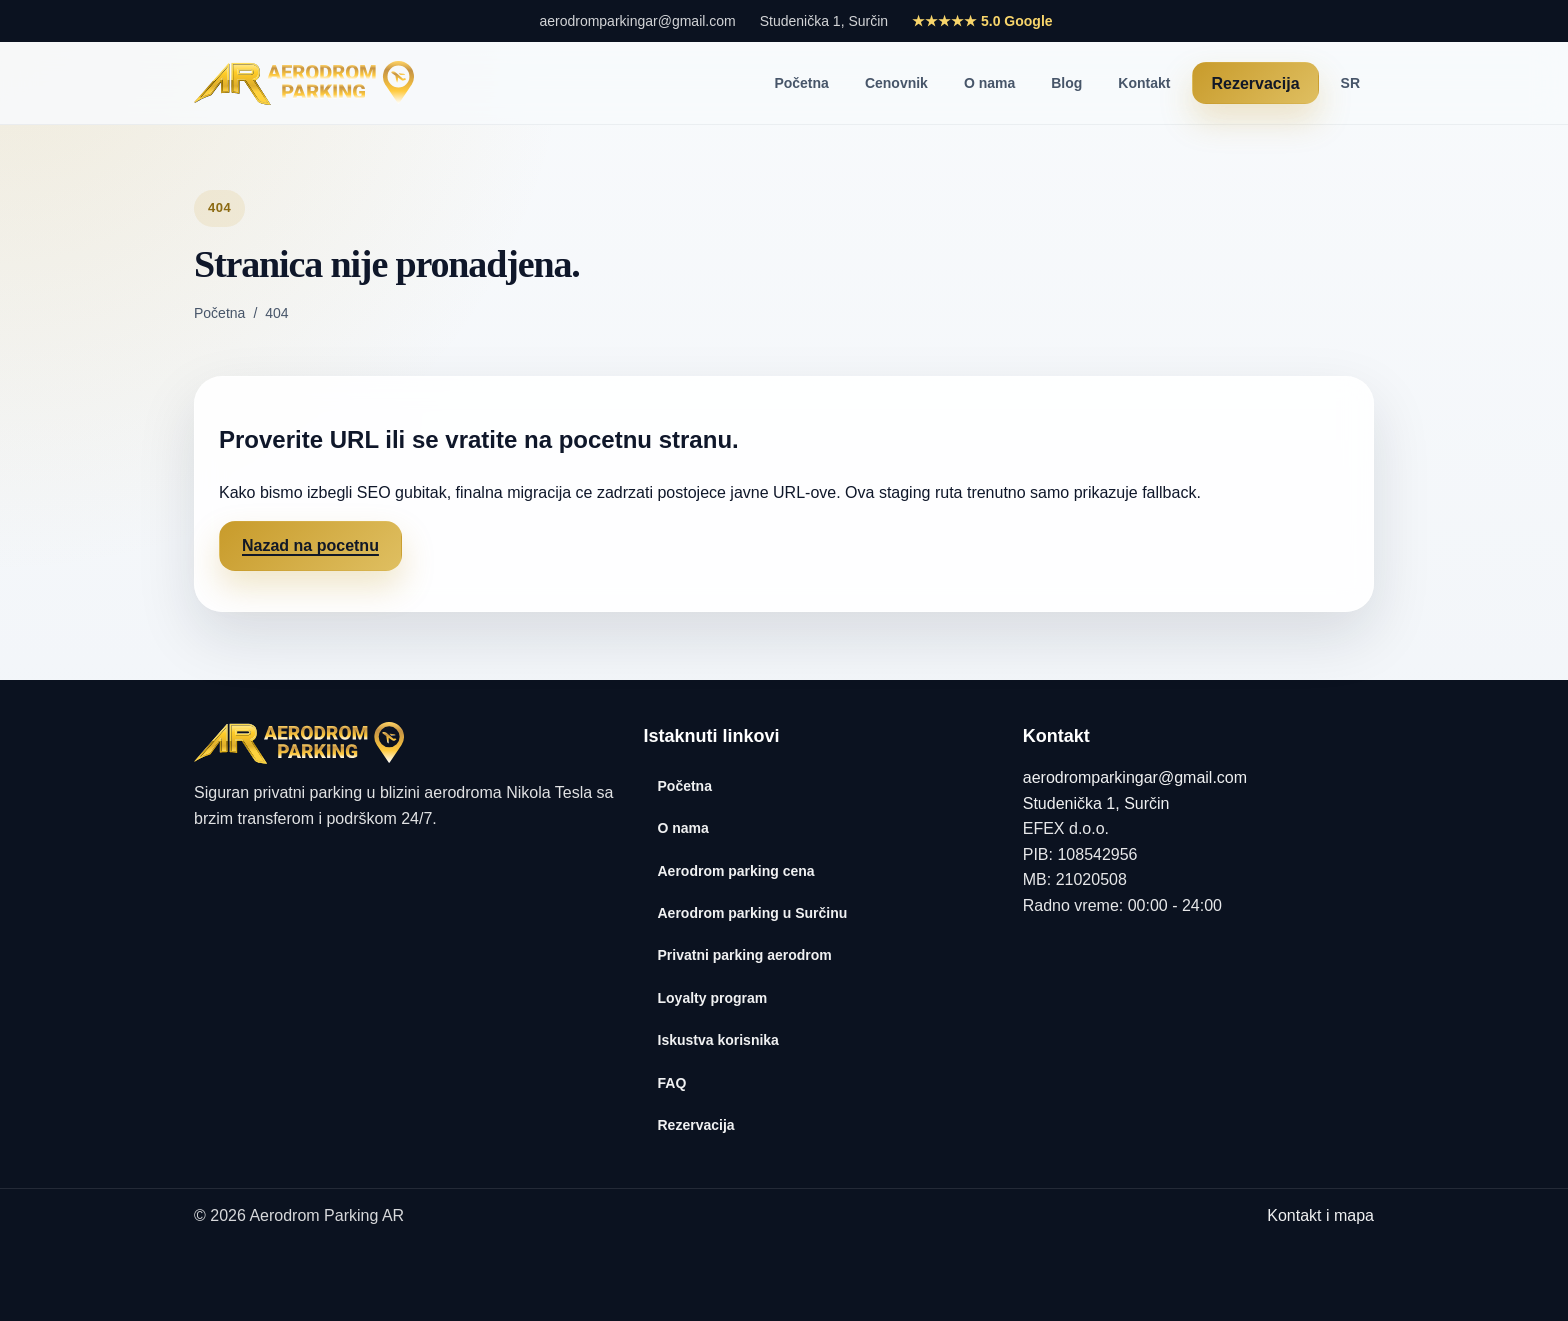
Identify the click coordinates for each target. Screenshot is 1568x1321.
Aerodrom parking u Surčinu (753, 913)
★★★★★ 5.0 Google (982, 21)
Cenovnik (896, 83)
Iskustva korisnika (718, 1040)
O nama (989, 83)
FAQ (672, 1083)
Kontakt (1144, 83)
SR (1350, 83)
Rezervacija (1255, 83)
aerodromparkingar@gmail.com (637, 21)
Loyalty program (713, 998)
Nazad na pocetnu (310, 545)
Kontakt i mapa (1320, 1215)
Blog (1066, 83)
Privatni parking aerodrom (745, 955)
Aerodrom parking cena (736, 871)
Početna (801, 83)
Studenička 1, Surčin (824, 21)
